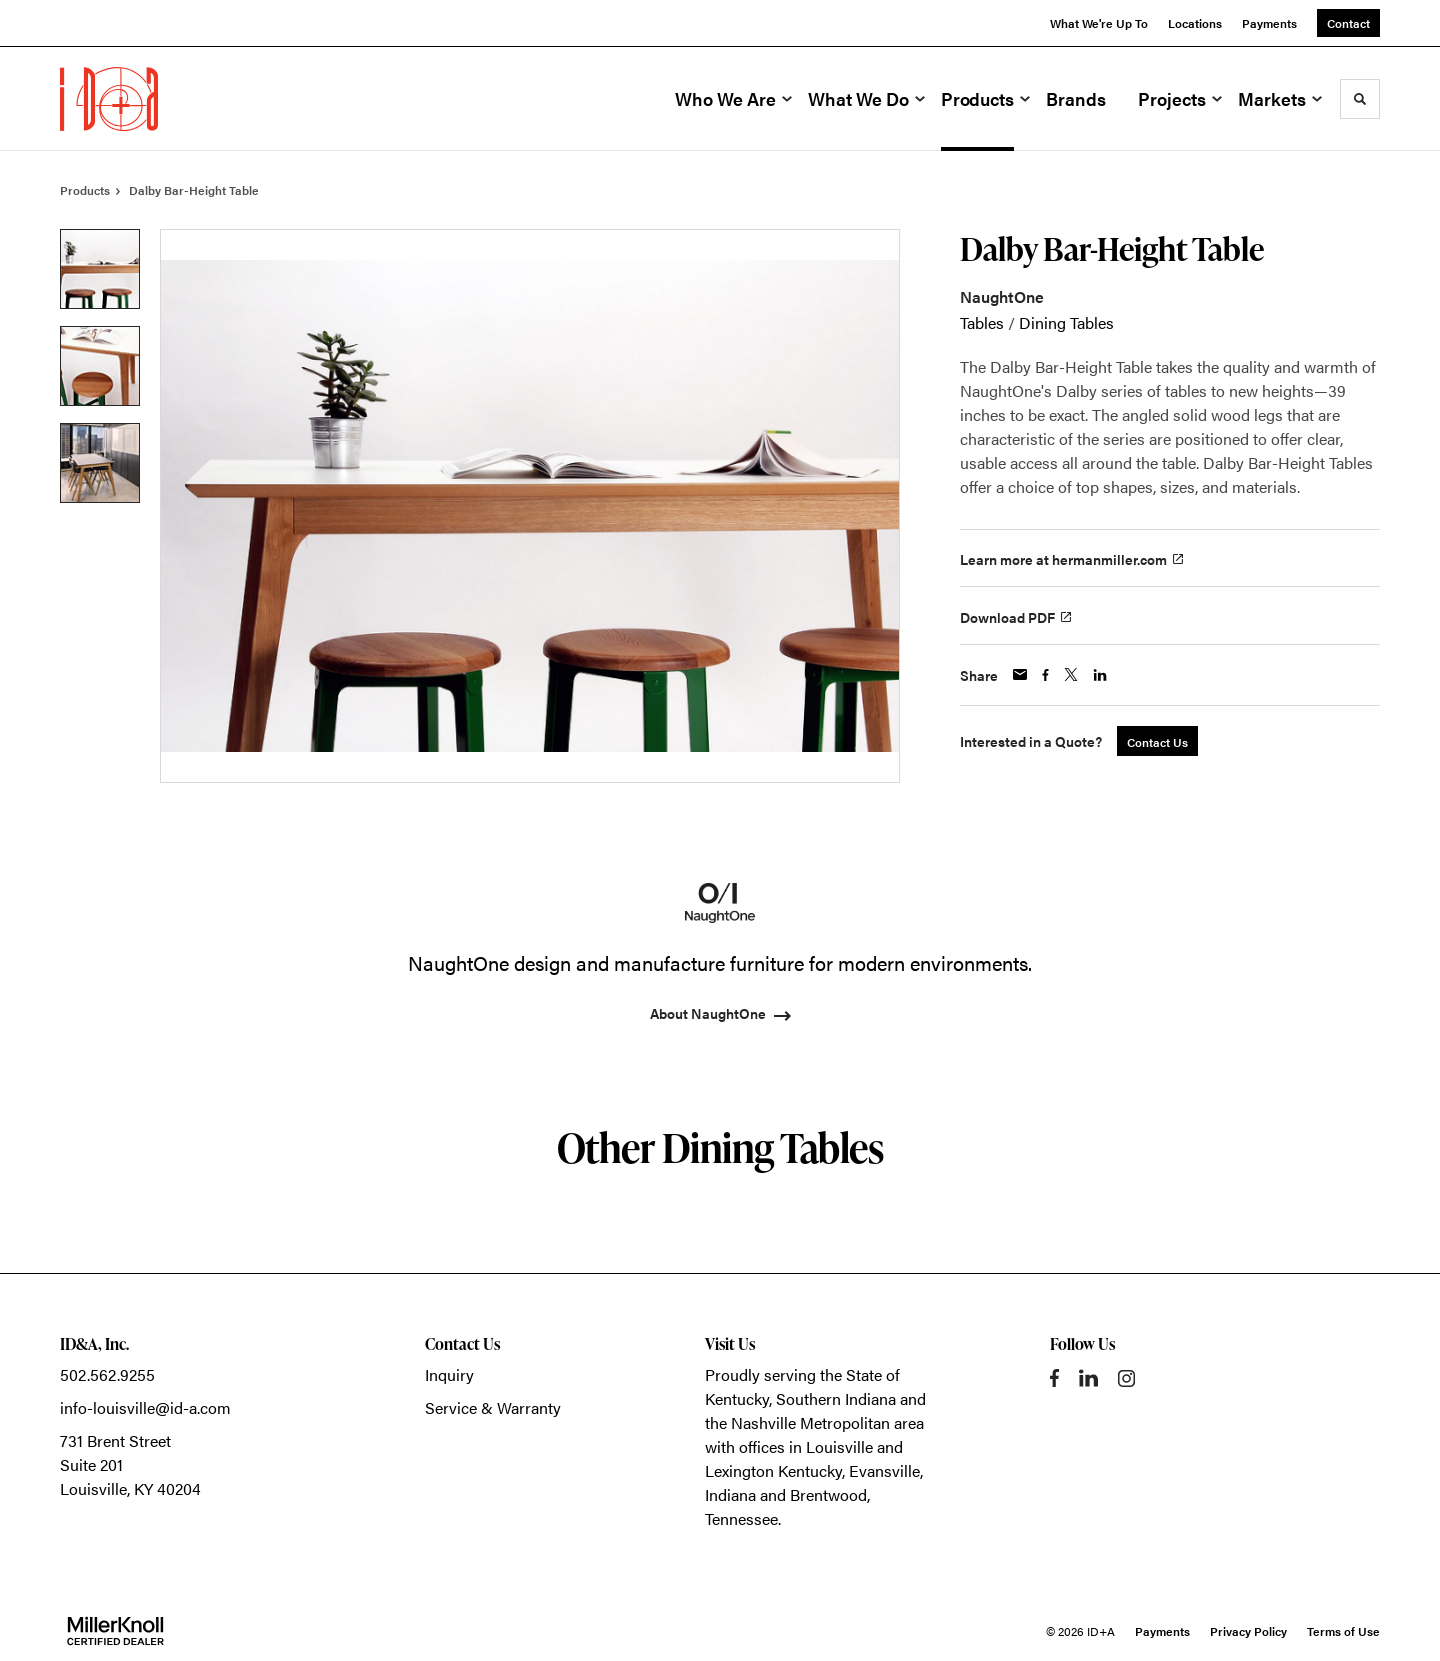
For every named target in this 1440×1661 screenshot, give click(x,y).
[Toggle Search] (1360, 99)
